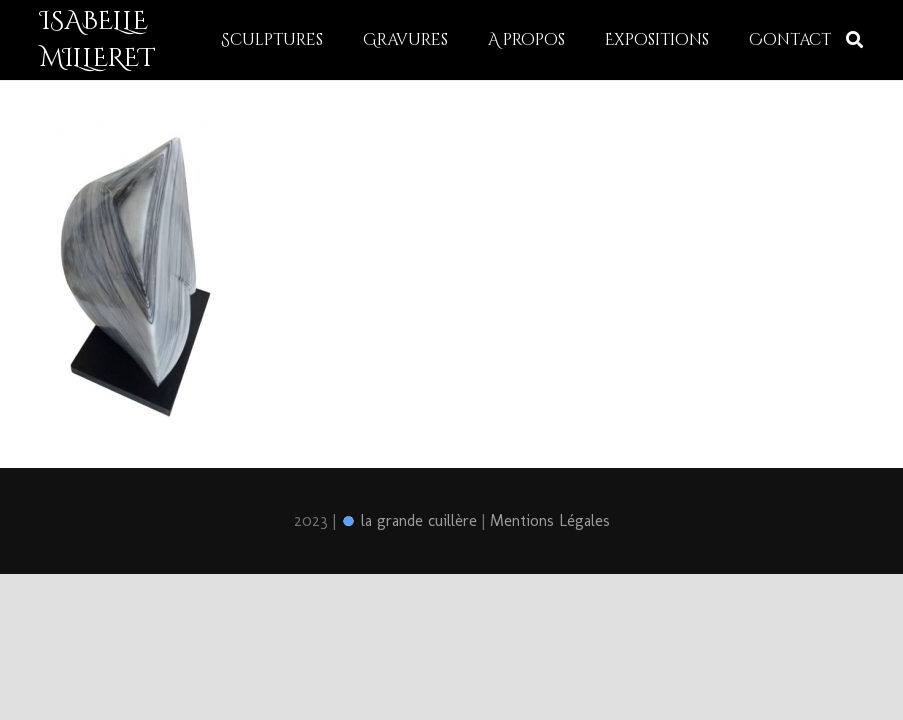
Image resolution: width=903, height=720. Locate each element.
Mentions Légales (550, 520)
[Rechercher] (854, 40)
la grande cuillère (409, 520)
